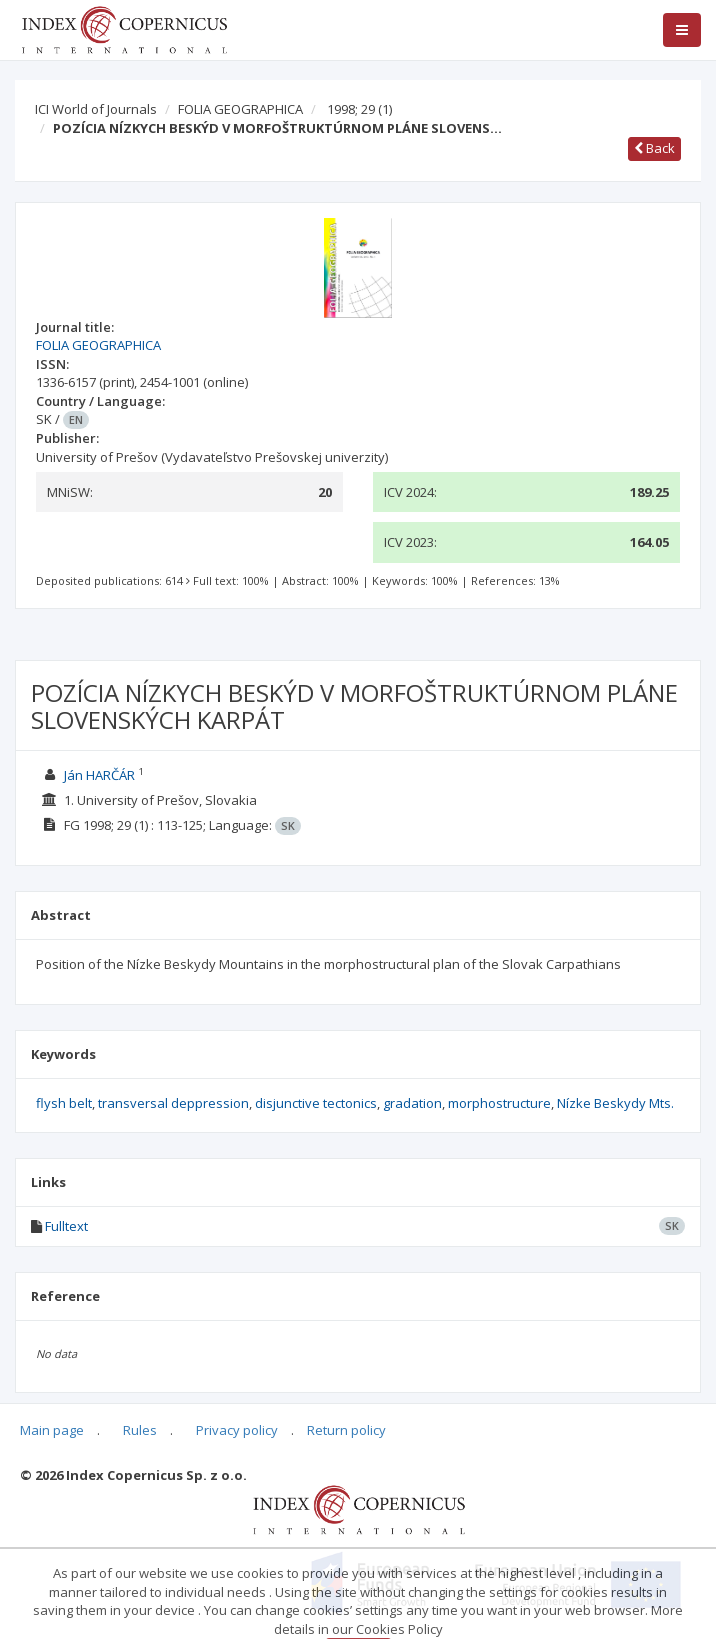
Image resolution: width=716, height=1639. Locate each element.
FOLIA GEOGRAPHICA (240, 109)
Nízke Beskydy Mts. (615, 1103)
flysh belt (64, 1103)
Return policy (346, 1430)
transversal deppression (173, 1103)
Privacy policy (237, 1430)
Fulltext (66, 1226)
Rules (140, 1430)
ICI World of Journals (96, 109)
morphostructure (499, 1103)
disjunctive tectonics (316, 1103)
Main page (52, 1430)
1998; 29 (359, 109)
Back (654, 148)
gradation (412, 1103)
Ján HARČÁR (99, 775)
